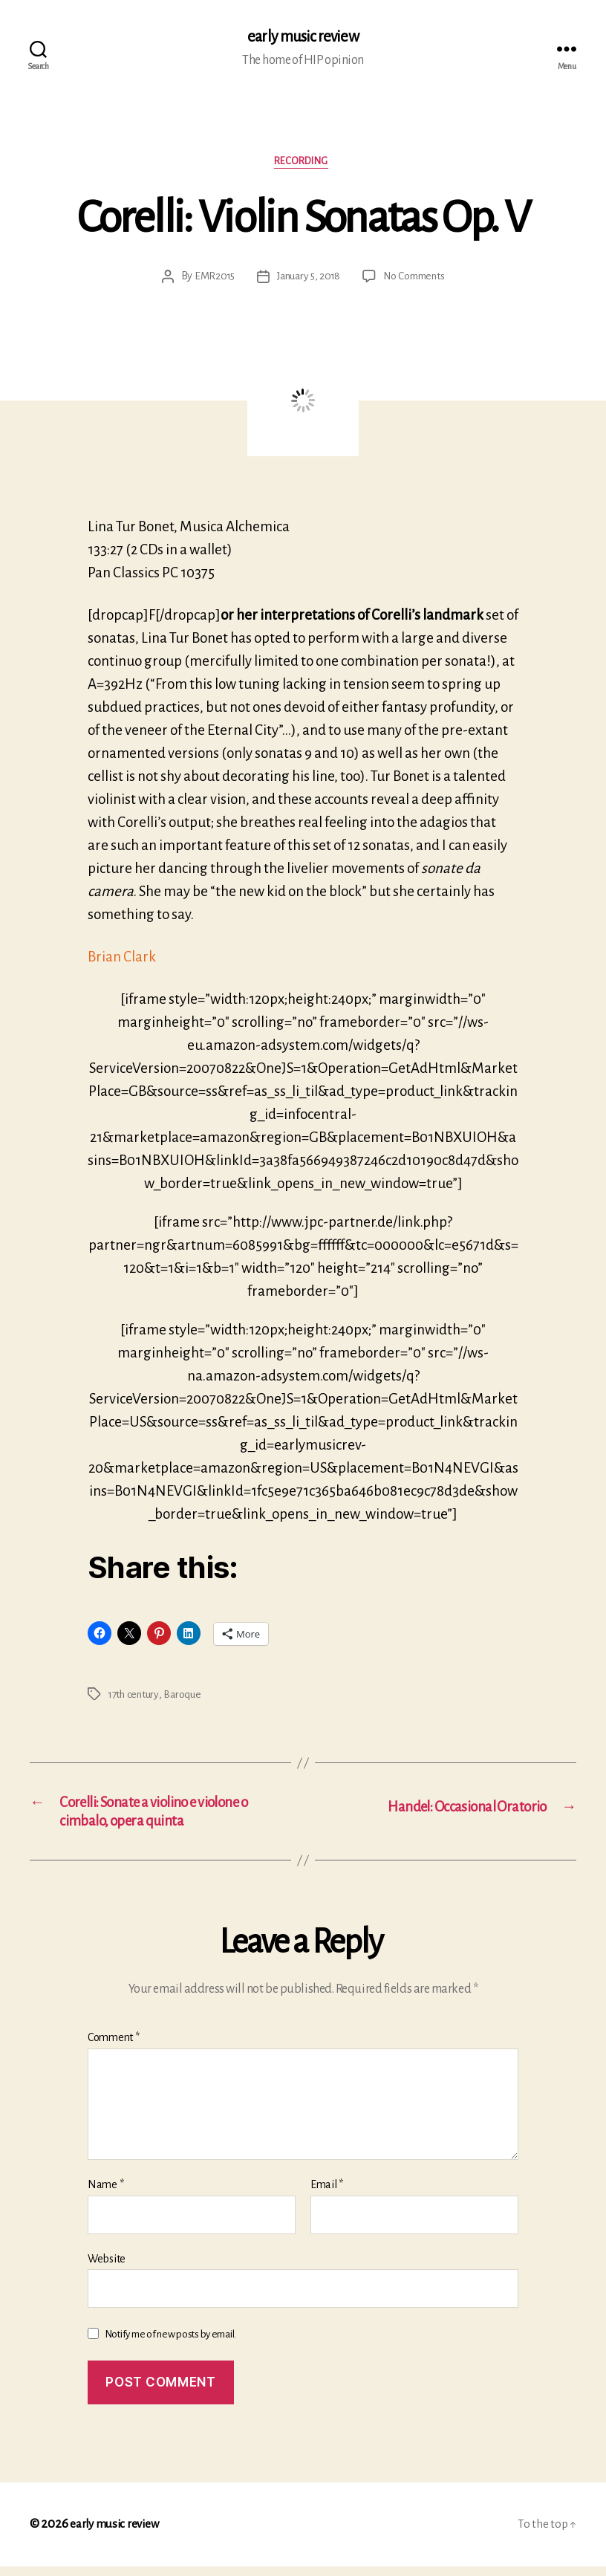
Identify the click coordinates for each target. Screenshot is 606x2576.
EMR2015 (210, 280)
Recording (303, 163)
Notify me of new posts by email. (170, 2344)
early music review (303, 37)
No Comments (417, 280)
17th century (135, 1698)
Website (107, 2268)
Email (326, 2195)
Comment (114, 2048)
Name (105, 2195)
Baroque (185, 1698)
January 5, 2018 (307, 280)
